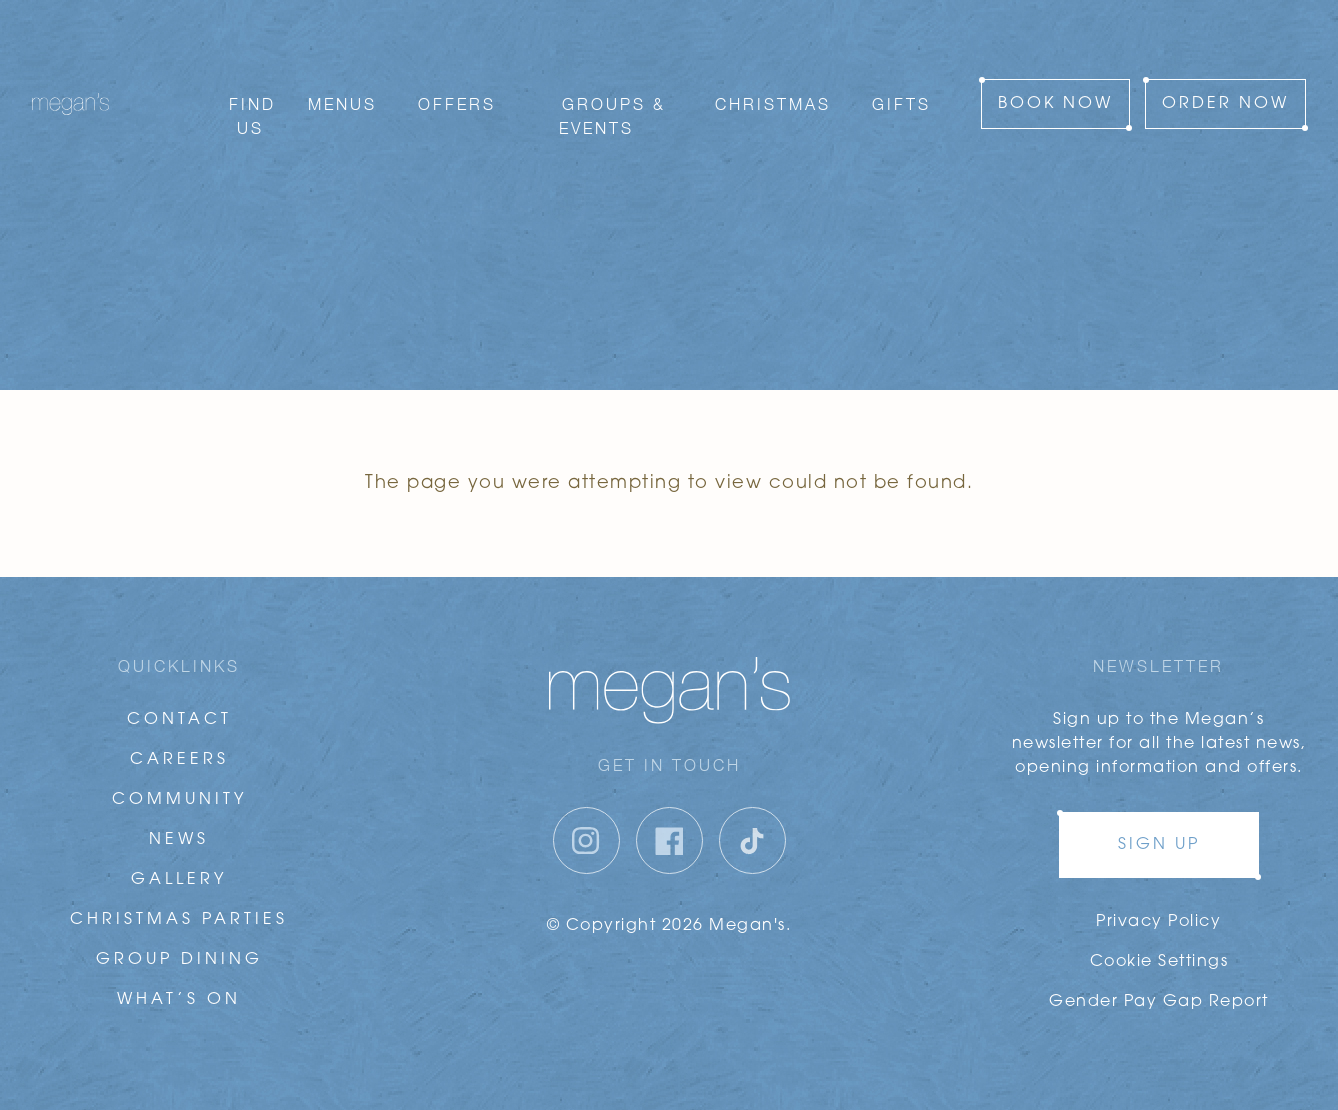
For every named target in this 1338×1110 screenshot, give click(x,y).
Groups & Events (613, 88)
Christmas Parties (179, 920)
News (179, 840)
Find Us (252, 88)
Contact (179, 720)
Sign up (1159, 845)
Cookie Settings (1159, 962)
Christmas (773, 76)
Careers (179, 760)
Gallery (179, 880)
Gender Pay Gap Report (1159, 1002)
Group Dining (179, 960)
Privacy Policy (1158, 922)
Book (1055, 76)
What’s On (179, 1000)
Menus (342, 76)
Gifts (901, 76)
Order (1225, 76)
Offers (457, 76)
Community (179, 800)
